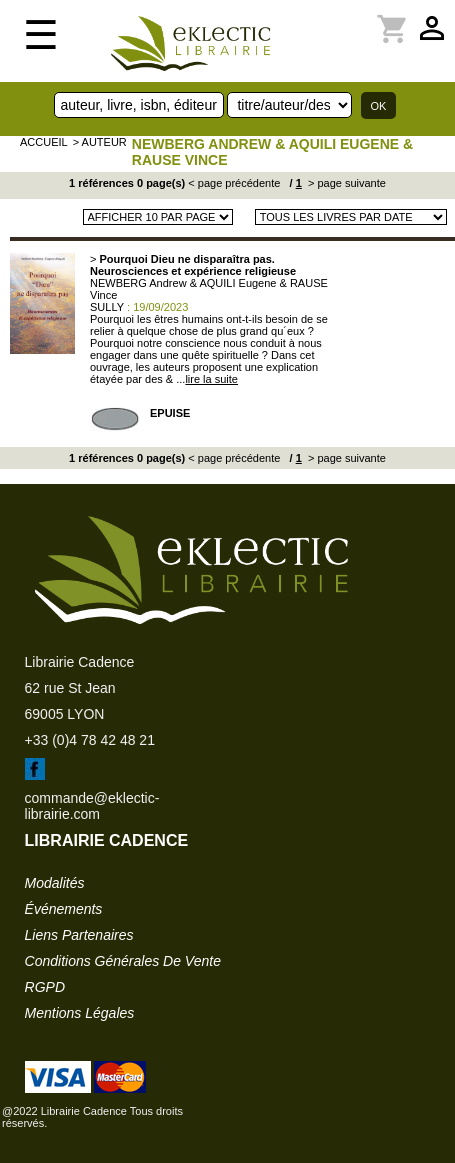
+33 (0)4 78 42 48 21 (90, 740)
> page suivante (345, 183)
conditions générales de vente (123, 961)
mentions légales (80, 1013)
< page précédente (234, 183)
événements (64, 909)
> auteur (100, 142)
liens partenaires (79, 935)
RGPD (45, 987)
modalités (55, 883)
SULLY (107, 307)
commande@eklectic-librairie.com (92, 806)
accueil (44, 142)
